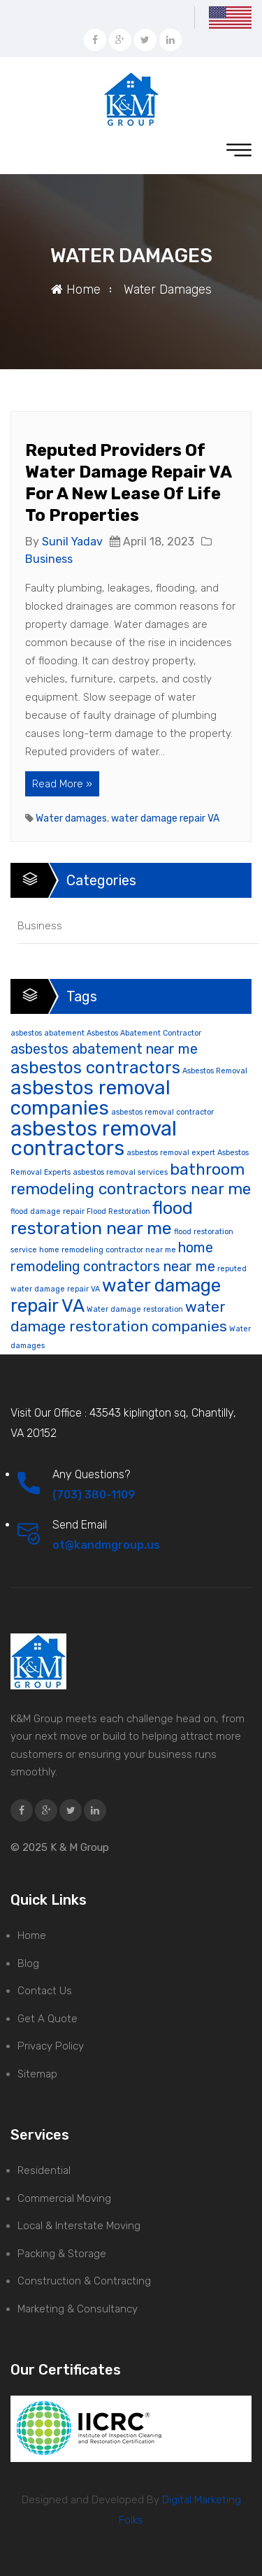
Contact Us (44, 1990)
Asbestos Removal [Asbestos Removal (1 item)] (214, 1070)
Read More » (62, 784)
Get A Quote (47, 2018)
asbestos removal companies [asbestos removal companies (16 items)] (90, 1097)
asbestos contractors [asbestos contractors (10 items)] (95, 1067)
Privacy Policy (50, 2046)
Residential (44, 2170)
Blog (28, 1963)
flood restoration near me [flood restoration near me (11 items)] (101, 1217)
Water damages (71, 818)
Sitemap (37, 2074)
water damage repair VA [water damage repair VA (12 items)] (115, 1295)
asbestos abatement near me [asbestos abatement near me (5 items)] (104, 1049)
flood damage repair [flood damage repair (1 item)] (47, 1211)
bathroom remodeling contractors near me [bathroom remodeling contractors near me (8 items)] (130, 1179)
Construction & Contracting (84, 2281)
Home (76, 289)
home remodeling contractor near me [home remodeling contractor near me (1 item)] (107, 1249)
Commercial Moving (64, 2198)
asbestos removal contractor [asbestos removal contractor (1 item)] (162, 1112)
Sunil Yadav (72, 541)
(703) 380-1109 (94, 1494)
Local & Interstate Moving (78, 2225)
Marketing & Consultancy (77, 2309)
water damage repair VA (165, 818)
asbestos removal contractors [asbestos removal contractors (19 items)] (93, 1139)
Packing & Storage (61, 2253)
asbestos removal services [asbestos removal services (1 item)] (120, 1172)
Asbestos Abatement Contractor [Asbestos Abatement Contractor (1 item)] (144, 1033)
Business (49, 559)
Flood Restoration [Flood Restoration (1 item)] (118, 1211)
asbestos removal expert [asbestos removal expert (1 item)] (170, 1152)
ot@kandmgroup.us (106, 1545)
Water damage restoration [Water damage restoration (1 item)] (135, 1309)
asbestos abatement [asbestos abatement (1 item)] (47, 1033)
